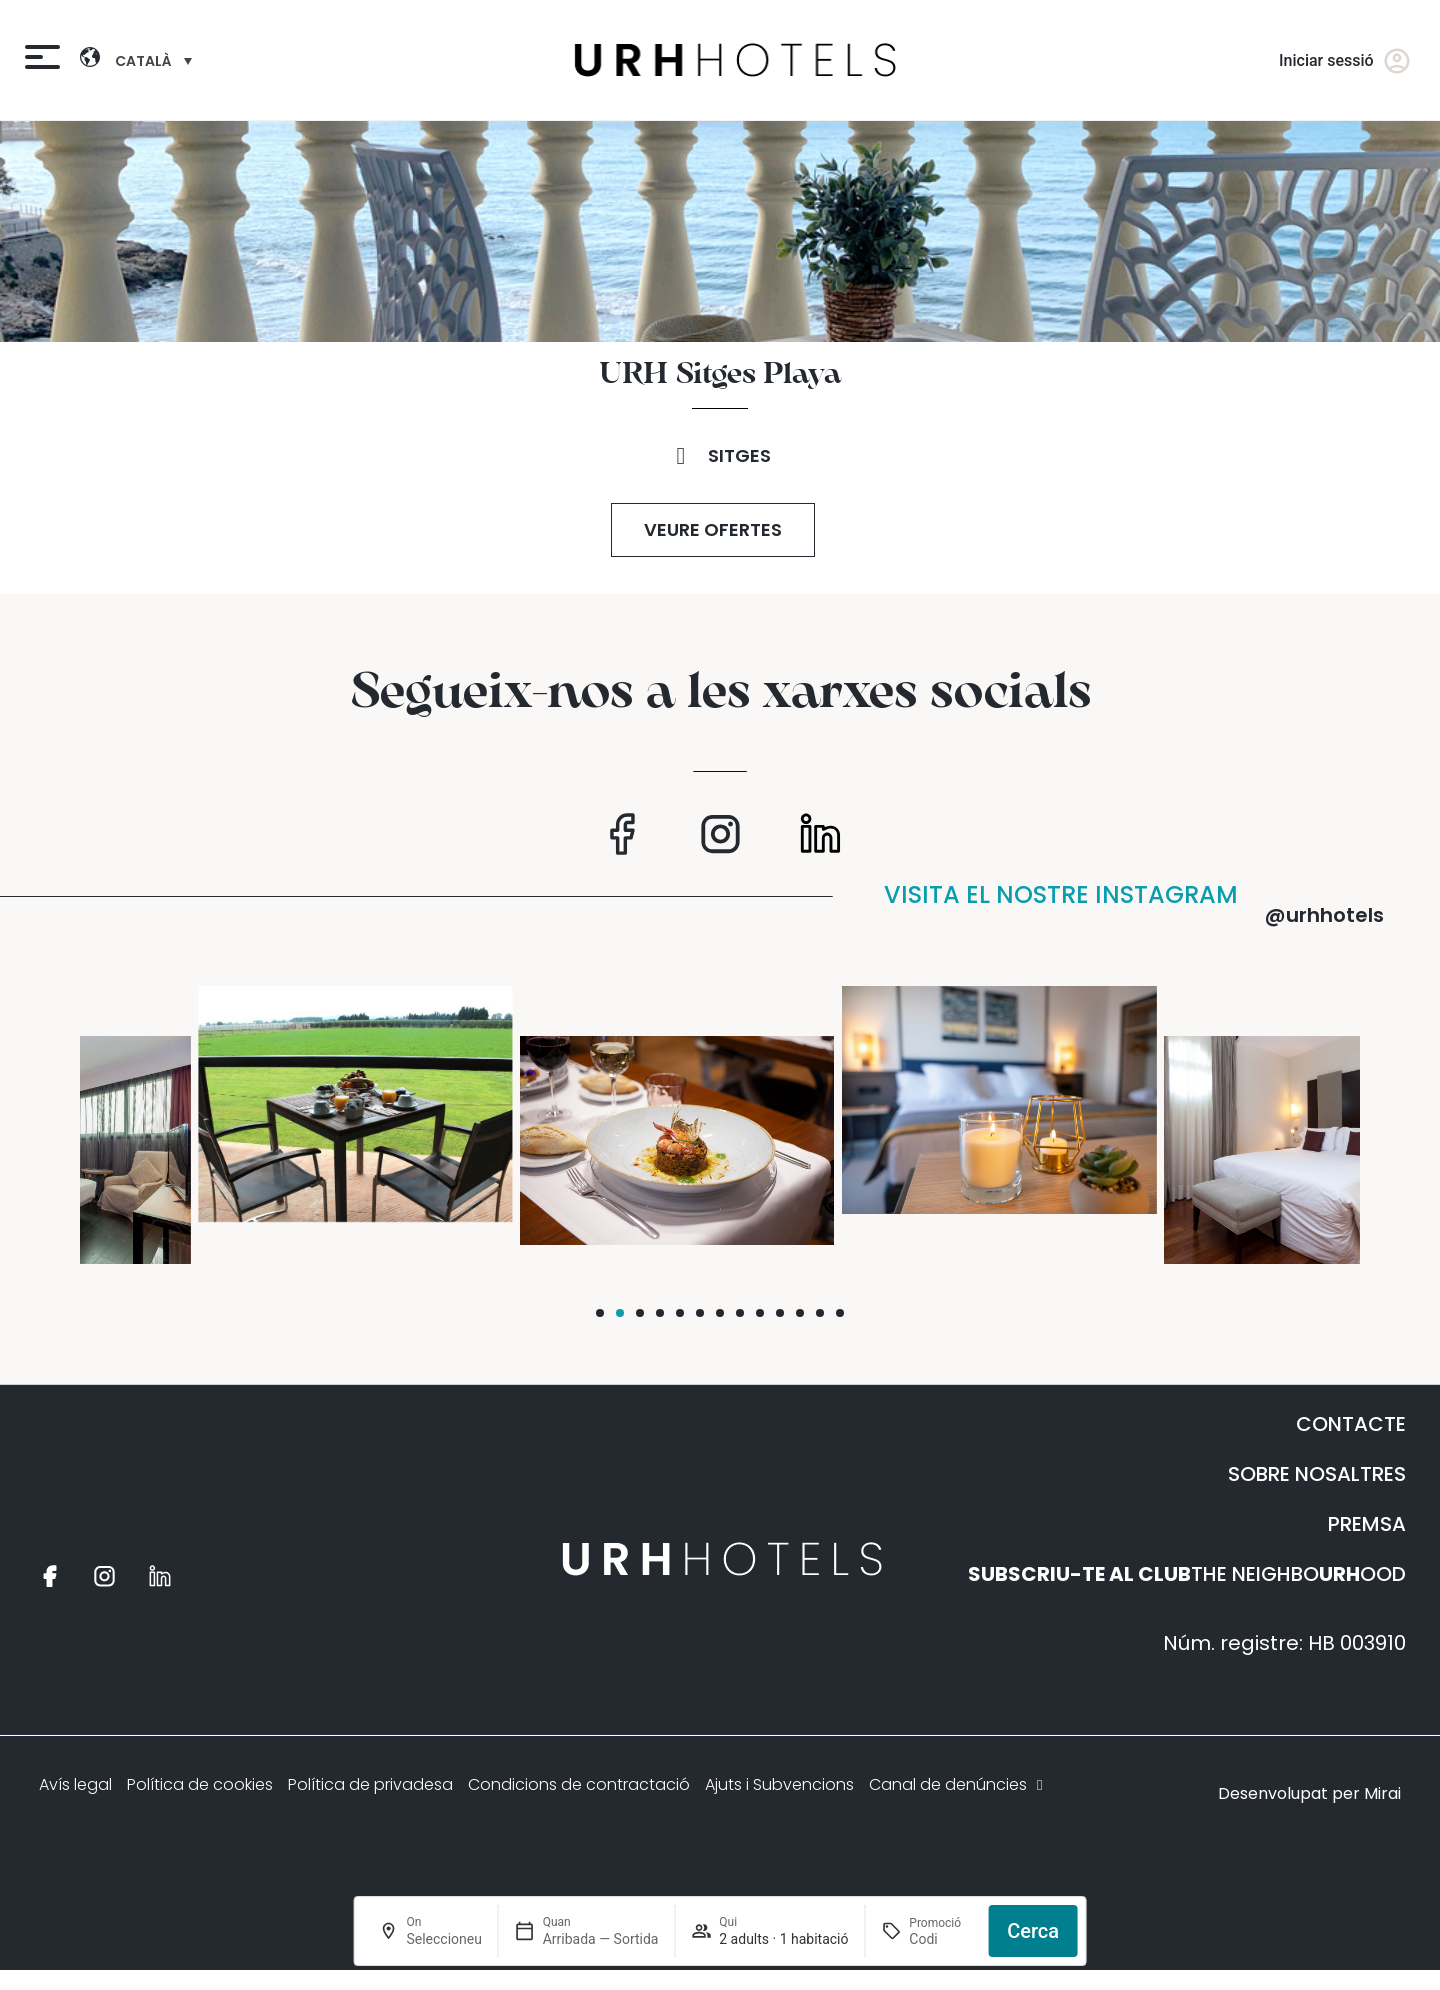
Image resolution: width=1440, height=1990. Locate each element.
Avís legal (75, 1784)
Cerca (1033, 1931)
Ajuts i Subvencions (779, 1784)
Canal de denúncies (958, 1784)
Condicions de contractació (579, 1784)
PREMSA (1367, 1524)
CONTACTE (1351, 1424)
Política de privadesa (370, 1784)
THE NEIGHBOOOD (1187, 1574)
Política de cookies (200, 1784)
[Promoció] (940, 1939)
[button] (600, 1313)
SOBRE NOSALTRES (1317, 1474)
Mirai (1382, 1793)
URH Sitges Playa (720, 375)
